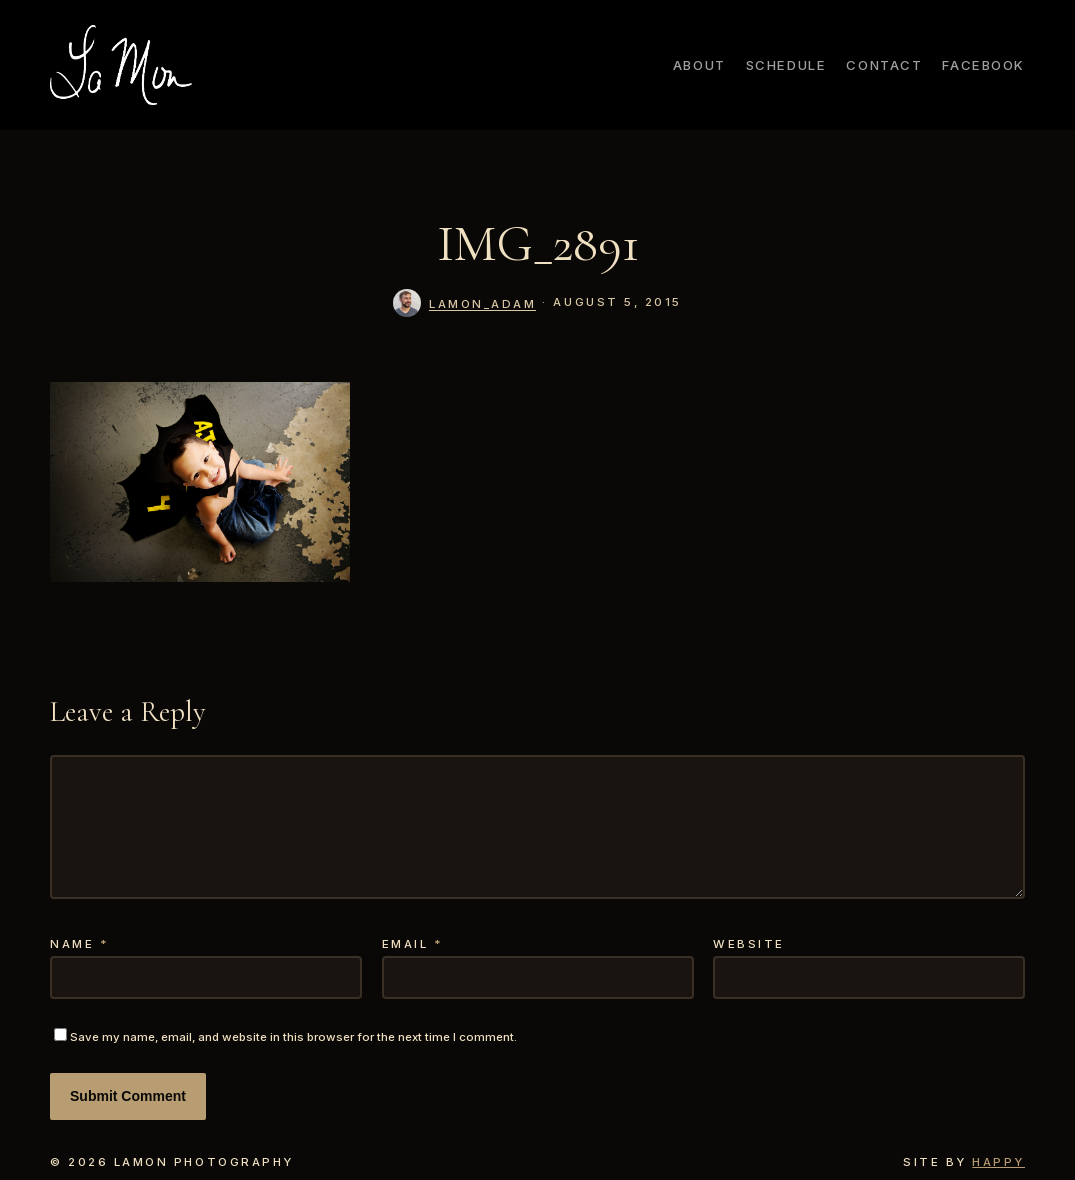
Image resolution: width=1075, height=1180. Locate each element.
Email (413, 944)
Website (749, 944)
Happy (998, 1162)
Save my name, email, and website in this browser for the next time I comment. (293, 1037)
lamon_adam (482, 304)
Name (79, 944)
